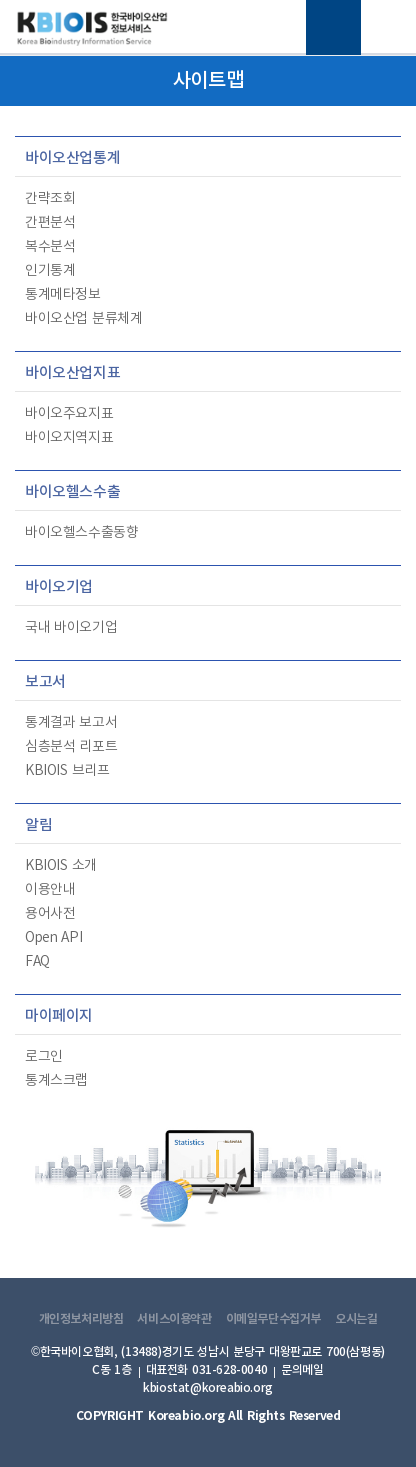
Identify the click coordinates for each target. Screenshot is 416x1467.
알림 (38, 825)
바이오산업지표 (72, 373)
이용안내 (50, 890)
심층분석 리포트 (71, 747)
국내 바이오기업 (71, 628)
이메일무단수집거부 (274, 1319)
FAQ (37, 962)
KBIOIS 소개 (61, 866)
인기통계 (50, 271)
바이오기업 (59, 587)
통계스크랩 (56, 1081)
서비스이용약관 (174, 1319)
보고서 (45, 682)
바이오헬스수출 (72, 492)
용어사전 (50, 914)
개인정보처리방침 (81, 1319)
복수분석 (50, 247)
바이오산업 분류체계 (83, 319)
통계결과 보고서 (71, 723)
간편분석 (50, 223)
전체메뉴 (333, 27)
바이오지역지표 (69, 438)
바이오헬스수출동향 (82, 533)
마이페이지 (59, 1016)
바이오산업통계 (72, 158)
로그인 (44, 1057)
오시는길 (356, 1319)
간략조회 (50, 199)
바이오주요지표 (69, 414)
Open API (53, 938)
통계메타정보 (63, 295)
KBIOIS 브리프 (67, 771)
